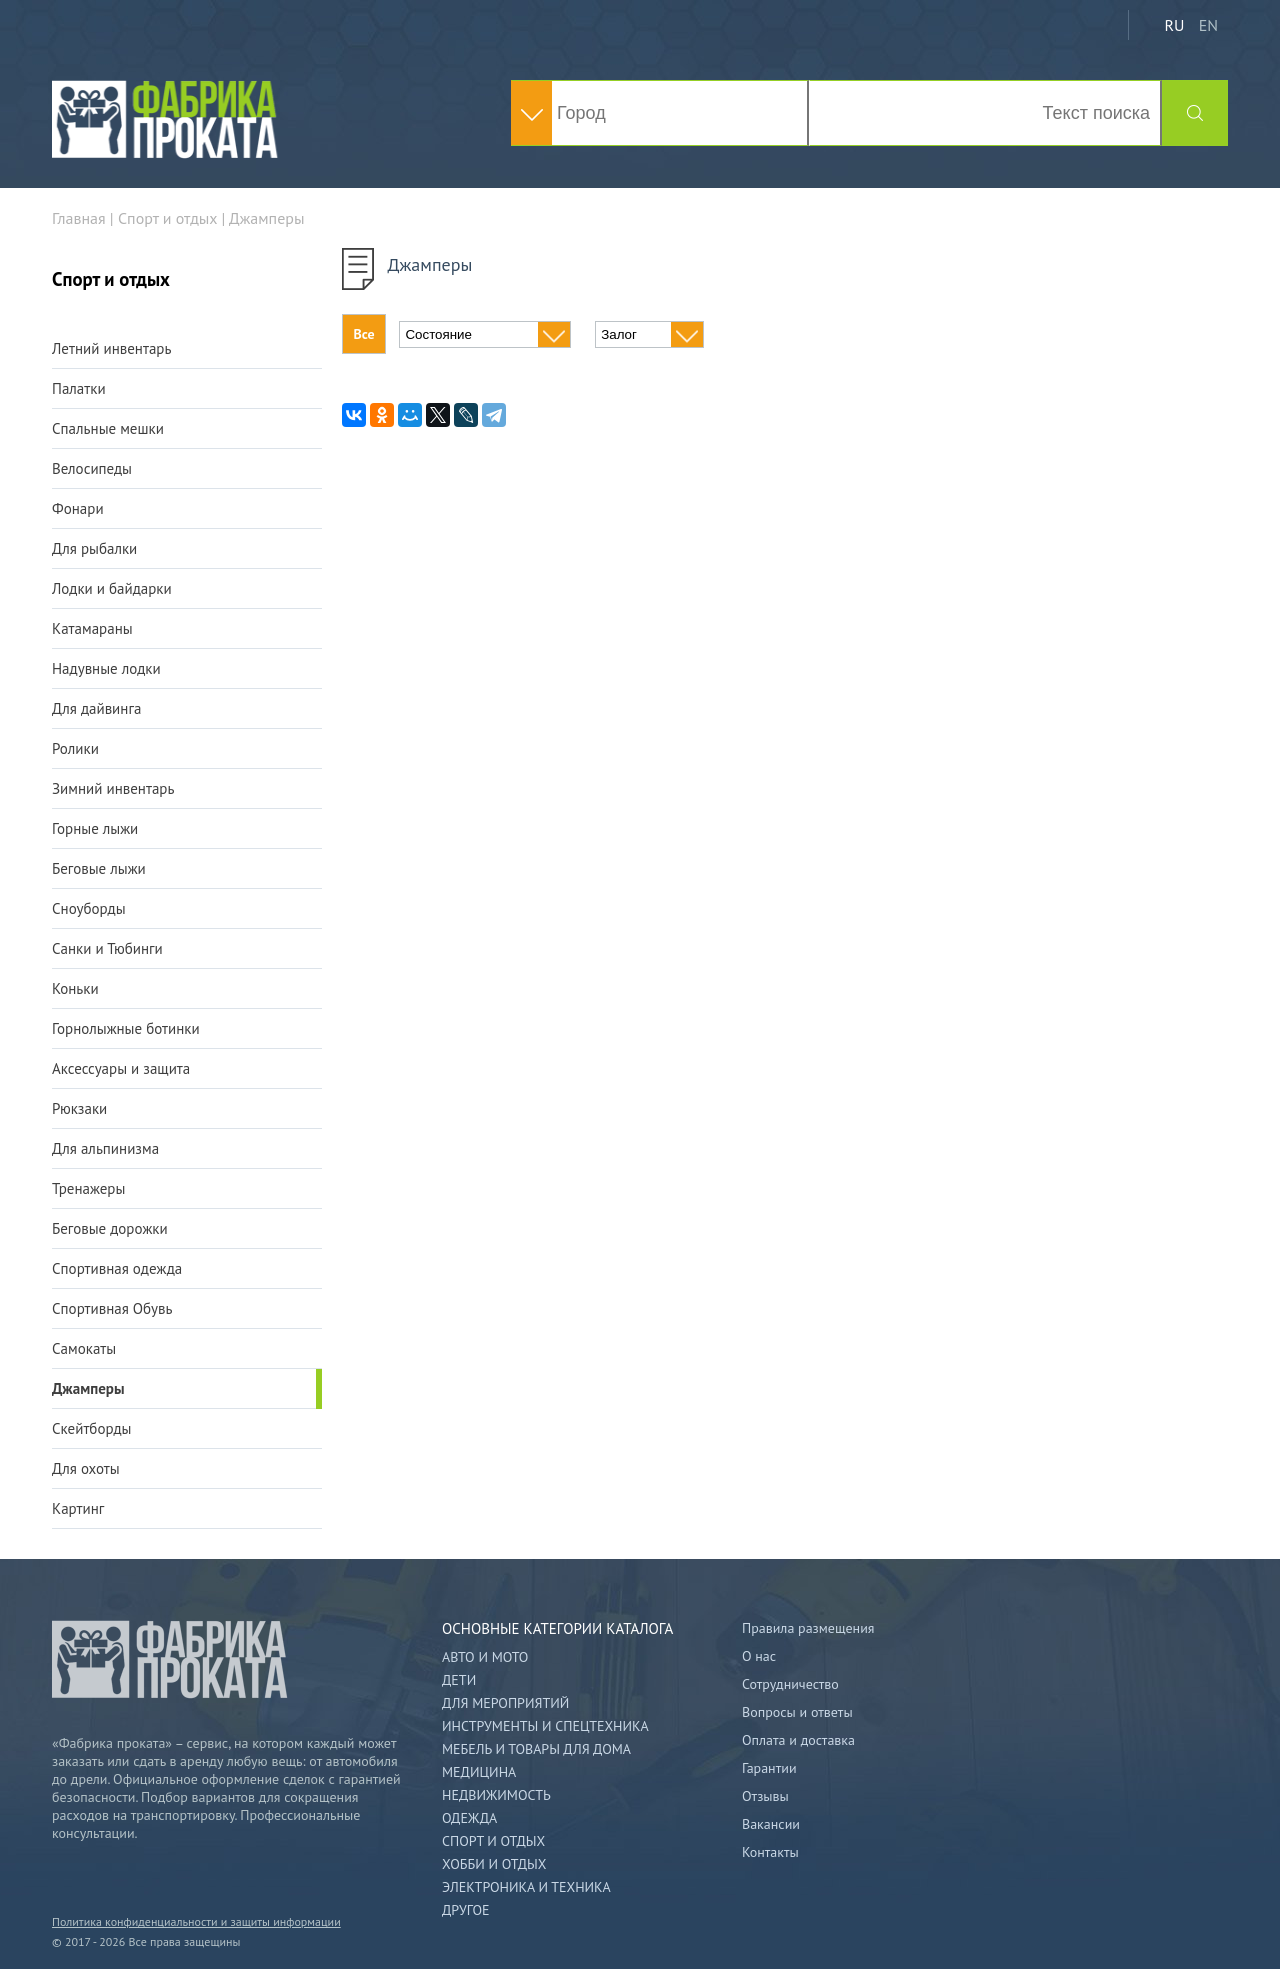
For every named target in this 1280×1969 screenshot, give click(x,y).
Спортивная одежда (117, 1268)
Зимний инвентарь (113, 788)
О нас (759, 1656)
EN (1208, 25)
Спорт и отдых (493, 1841)
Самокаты (84, 1348)
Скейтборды (91, 1428)
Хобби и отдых (494, 1864)
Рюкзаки (79, 1108)
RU (1174, 25)
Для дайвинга (96, 708)
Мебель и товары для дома (536, 1749)
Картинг (78, 1508)
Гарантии (769, 1768)
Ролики (75, 748)
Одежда (469, 1818)
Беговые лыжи (99, 868)
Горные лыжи (95, 828)
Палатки (79, 388)
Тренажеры (88, 1188)
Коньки (75, 988)
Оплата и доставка (798, 1740)
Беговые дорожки (110, 1228)
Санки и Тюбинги (107, 948)
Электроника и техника (526, 1887)
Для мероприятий (505, 1703)
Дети (459, 1680)
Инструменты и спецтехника (545, 1726)
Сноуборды (89, 908)
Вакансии (771, 1824)
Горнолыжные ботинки (126, 1028)
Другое (466, 1910)
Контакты (770, 1852)
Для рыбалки (94, 548)
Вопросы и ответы (797, 1712)
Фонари (78, 508)
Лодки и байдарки (112, 588)
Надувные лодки (106, 668)
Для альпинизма (105, 1148)
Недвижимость (496, 1795)
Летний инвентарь (111, 348)
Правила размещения (808, 1628)
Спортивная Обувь (112, 1308)
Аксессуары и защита (121, 1068)
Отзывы (765, 1796)
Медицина (479, 1772)
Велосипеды (92, 468)
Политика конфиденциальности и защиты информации (196, 1921)
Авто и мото (485, 1657)
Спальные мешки (108, 428)
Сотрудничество (790, 1684)
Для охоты (86, 1468)
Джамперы (88, 1388)
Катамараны (92, 628)
